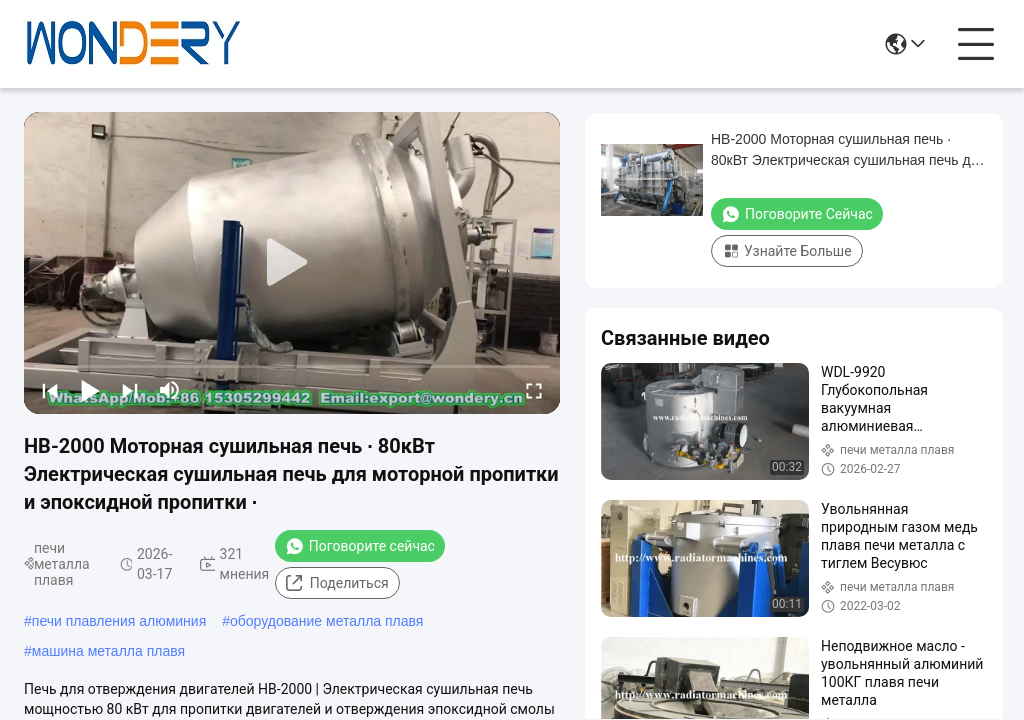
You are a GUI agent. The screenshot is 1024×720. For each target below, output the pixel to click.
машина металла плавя (108, 651)
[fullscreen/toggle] (534, 390)
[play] (292, 263)
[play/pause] (90, 390)
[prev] (50, 390)
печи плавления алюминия (119, 621)
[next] (130, 390)
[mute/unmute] (170, 390)
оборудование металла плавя (326, 621)
